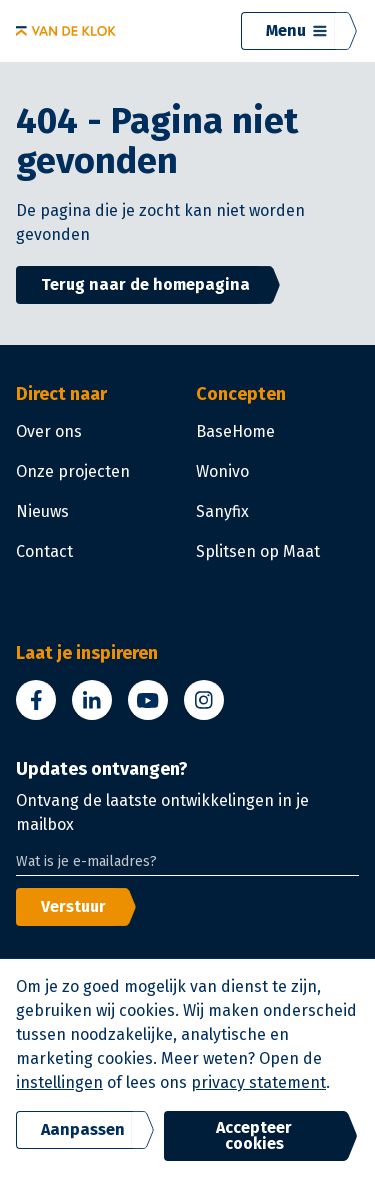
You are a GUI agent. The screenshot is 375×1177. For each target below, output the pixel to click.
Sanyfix (222, 511)
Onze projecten (73, 471)
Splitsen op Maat (258, 551)
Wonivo (222, 471)
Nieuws (42, 511)
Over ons (49, 431)
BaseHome (235, 431)
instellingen (59, 1082)
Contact (44, 551)
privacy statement (258, 1082)
